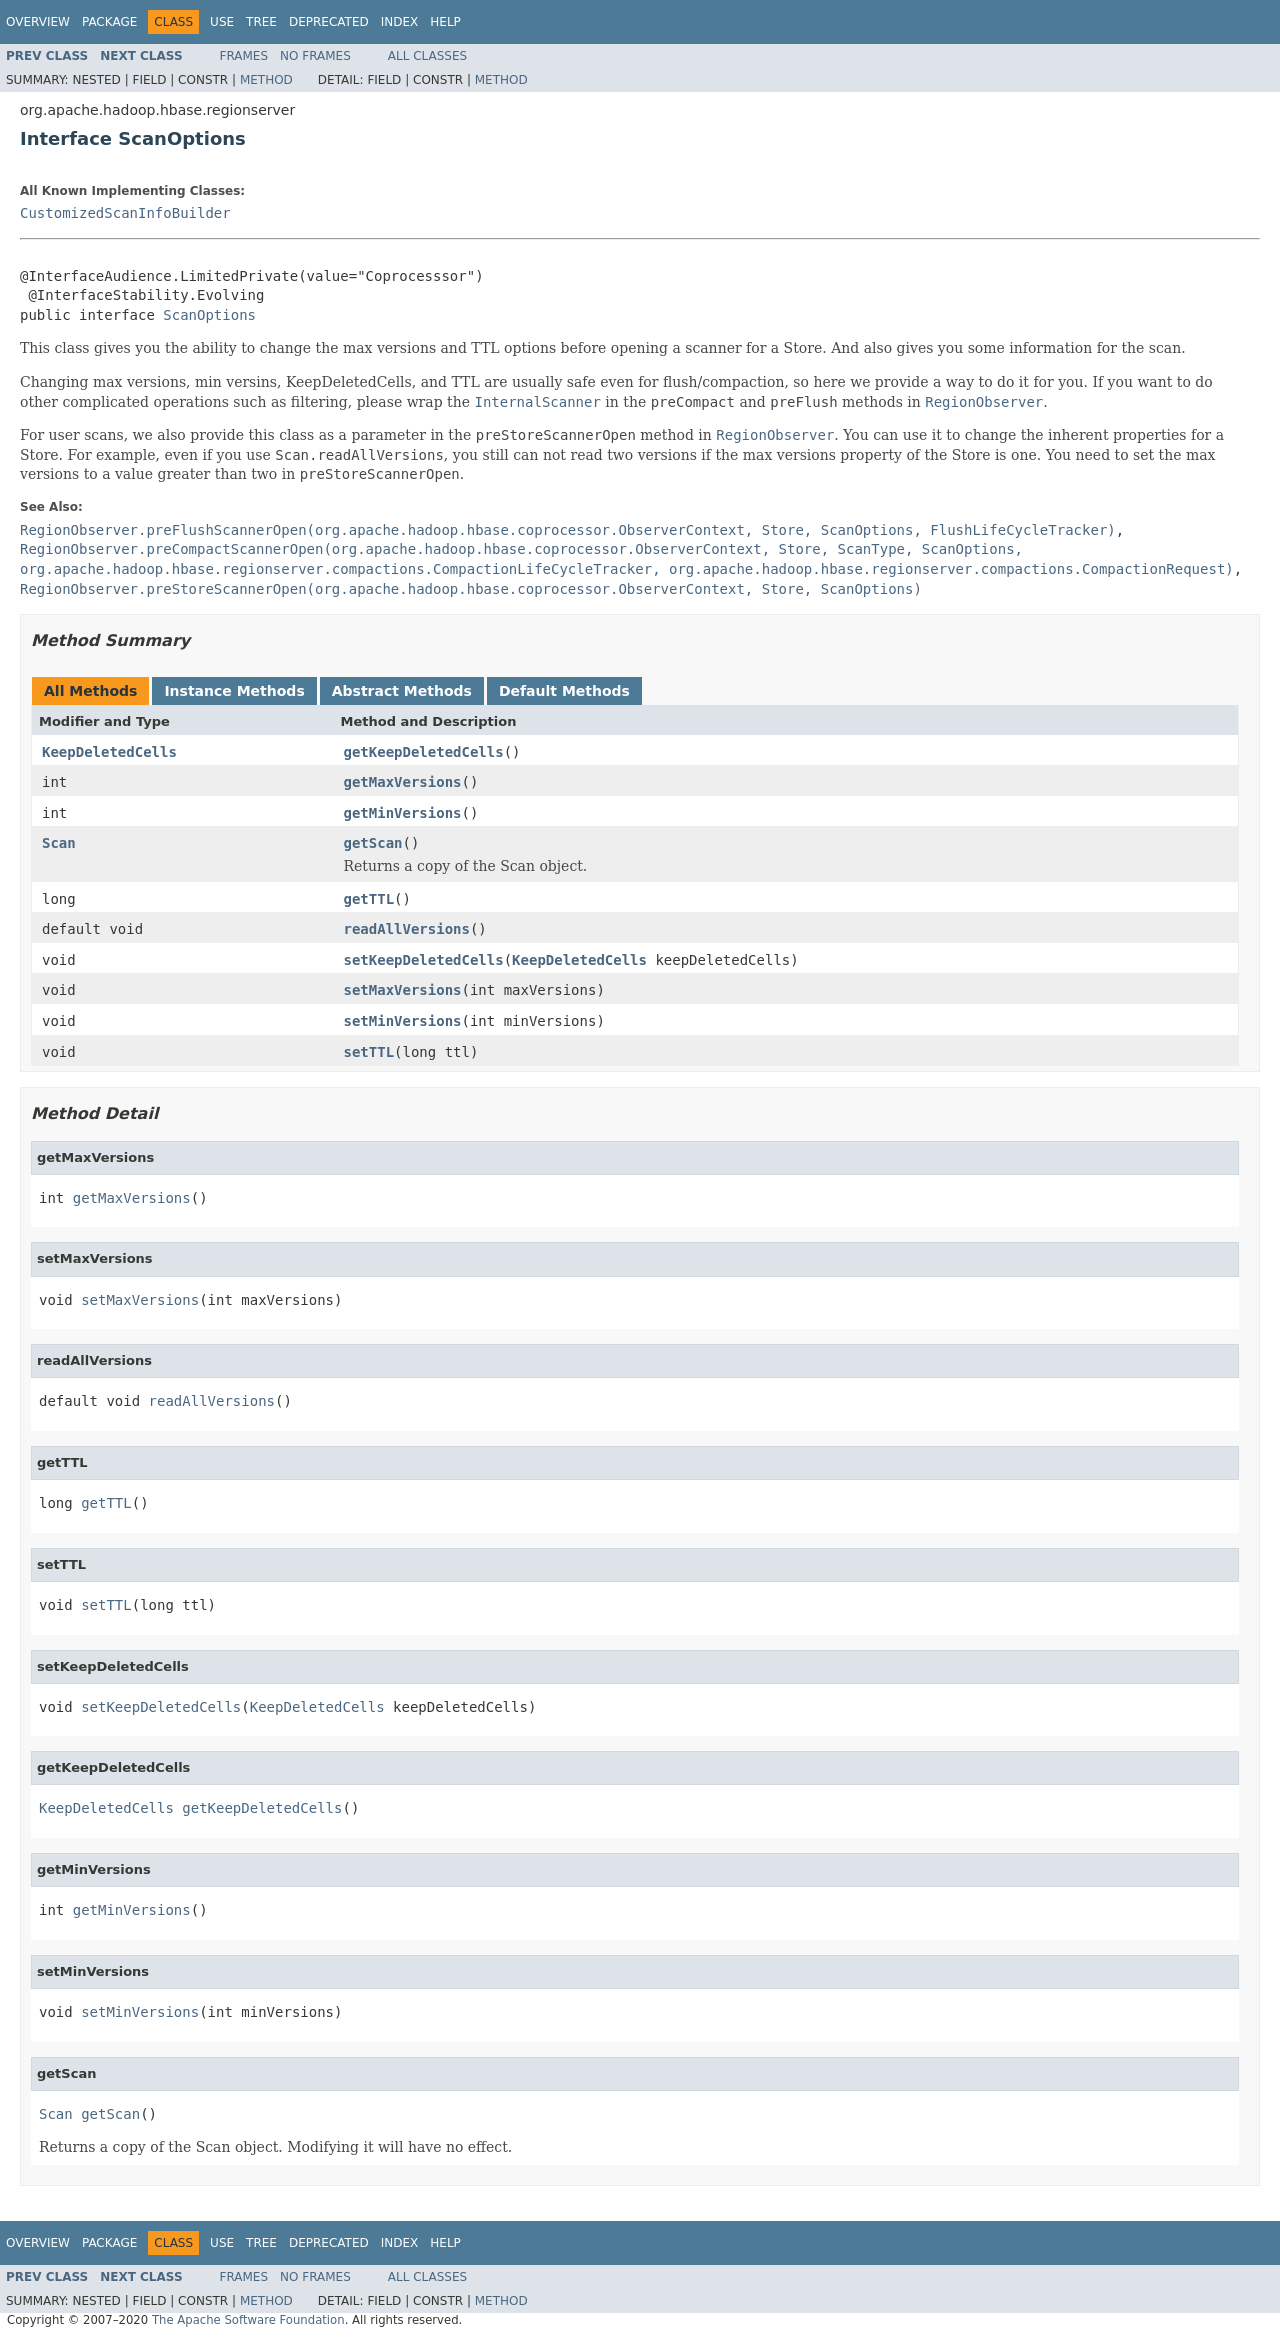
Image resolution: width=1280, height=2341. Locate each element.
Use (222, 22)
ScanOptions (209, 315)
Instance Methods (234, 691)
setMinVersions (403, 1021)
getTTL (369, 899)
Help (445, 22)
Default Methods (564, 691)
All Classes (427, 56)
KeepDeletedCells (109, 752)
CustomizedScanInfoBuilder (125, 213)
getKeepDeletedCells (424, 752)
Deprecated (329, 22)
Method (266, 80)
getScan (373, 843)
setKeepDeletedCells (424, 960)
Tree (261, 22)
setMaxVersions (403, 990)
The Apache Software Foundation (248, 2320)
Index (400, 22)
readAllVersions (407, 929)
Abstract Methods (402, 691)
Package (109, 22)
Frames (244, 56)
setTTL (369, 1052)
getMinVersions (403, 813)
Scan (59, 843)
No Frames (315, 56)
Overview (38, 22)
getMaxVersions (403, 782)
